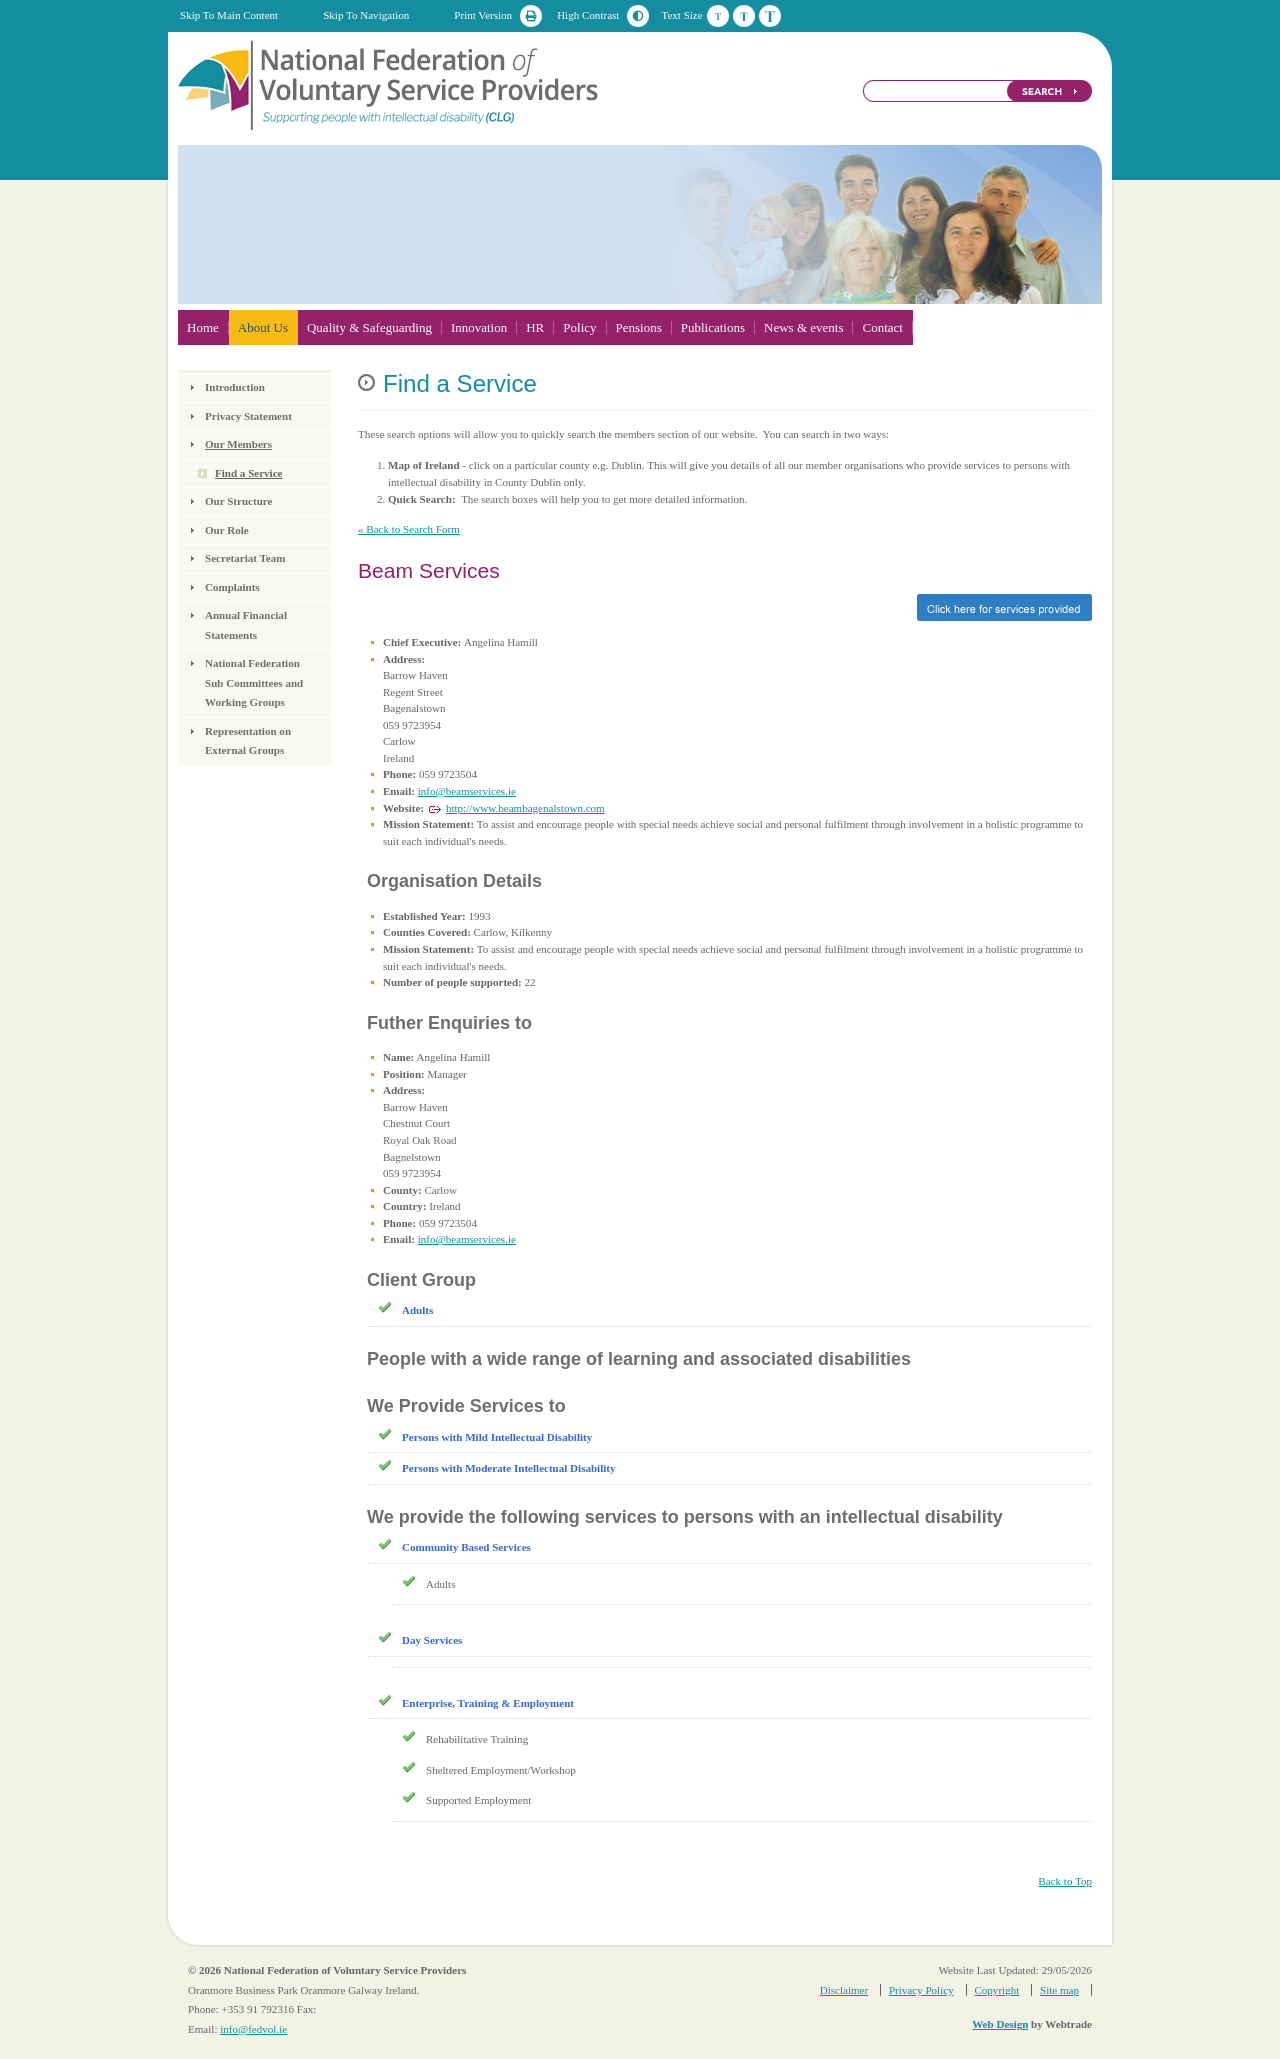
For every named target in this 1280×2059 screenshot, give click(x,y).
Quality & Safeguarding (369, 327)
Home (203, 327)
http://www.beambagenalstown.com (525, 808)
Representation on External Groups (248, 741)
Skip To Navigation (366, 15)
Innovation (479, 327)
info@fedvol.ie (253, 2029)
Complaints (232, 587)
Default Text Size (718, 16)
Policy (579, 327)
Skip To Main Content (229, 15)
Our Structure (238, 501)
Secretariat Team (245, 558)
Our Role (227, 530)
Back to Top (1065, 1881)
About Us (263, 327)
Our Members (238, 444)
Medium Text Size (744, 16)
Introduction (235, 387)
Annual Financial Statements (246, 625)
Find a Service (249, 473)
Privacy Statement (248, 416)
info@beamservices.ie (467, 791)
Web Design (1000, 2024)
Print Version (483, 15)
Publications (713, 327)
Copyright (996, 1990)
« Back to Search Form (409, 529)
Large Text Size (770, 16)
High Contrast (588, 15)
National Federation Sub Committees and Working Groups (254, 682)
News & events (803, 327)
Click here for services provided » (725, 607)
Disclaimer (844, 1990)
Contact (882, 327)
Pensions (639, 327)
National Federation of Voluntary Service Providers (390, 84)
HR (535, 327)
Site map (1059, 1990)
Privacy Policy (921, 1990)
